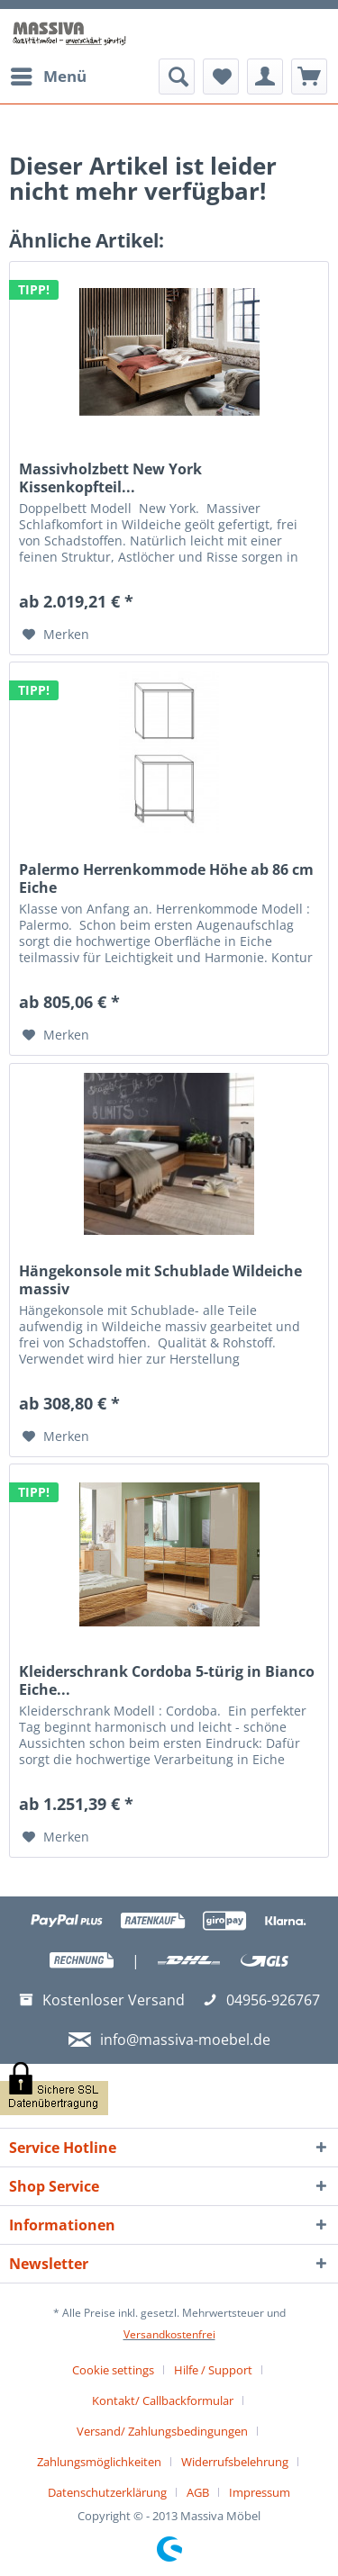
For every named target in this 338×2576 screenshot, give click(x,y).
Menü (49, 74)
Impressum (259, 2492)
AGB (198, 2492)
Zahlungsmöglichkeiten (99, 2462)
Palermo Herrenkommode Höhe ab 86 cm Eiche (166, 878)
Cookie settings (113, 2370)
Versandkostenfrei (169, 2334)
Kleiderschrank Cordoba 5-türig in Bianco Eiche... (167, 1680)
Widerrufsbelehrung (234, 2462)
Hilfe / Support (213, 2370)
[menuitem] (48, 77)
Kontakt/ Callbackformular (162, 2400)
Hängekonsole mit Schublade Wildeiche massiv (160, 1280)
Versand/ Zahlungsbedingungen (162, 2431)
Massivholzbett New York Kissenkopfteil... (110, 478)
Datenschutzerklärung (107, 2492)
